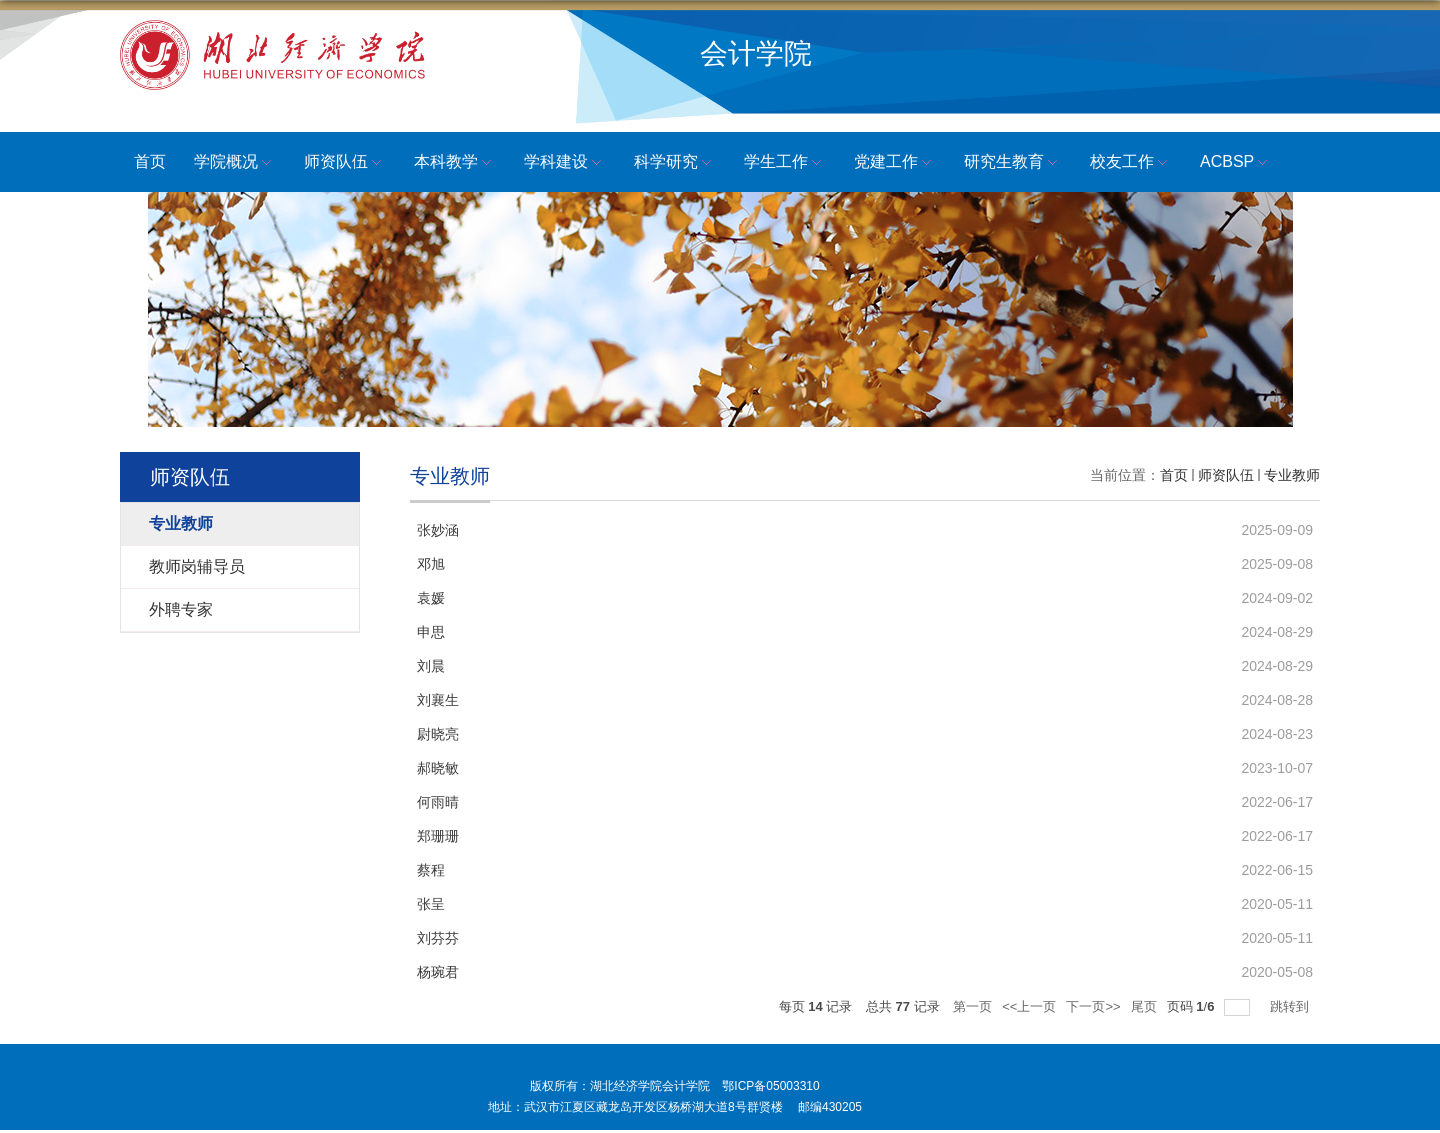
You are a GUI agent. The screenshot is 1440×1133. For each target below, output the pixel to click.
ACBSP (1236, 163)
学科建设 (565, 163)
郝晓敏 (438, 768)
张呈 (431, 904)
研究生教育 (1013, 163)
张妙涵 (438, 530)
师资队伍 (345, 163)
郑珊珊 (438, 836)
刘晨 (431, 666)
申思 (431, 632)
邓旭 (431, 564)
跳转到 (1291, 1006)
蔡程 (431, 870)
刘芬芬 (438, 938)
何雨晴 (438, 802)
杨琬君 (438, 972)
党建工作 (895, 163)
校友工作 (1131, 163)
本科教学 (455, 163)
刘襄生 (438, 700)
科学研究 (675, 163)
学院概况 (235, 163)
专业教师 (1292, 475)
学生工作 (785, 163)
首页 (150, 161)
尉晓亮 (438, 734)
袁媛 (431, 598)
